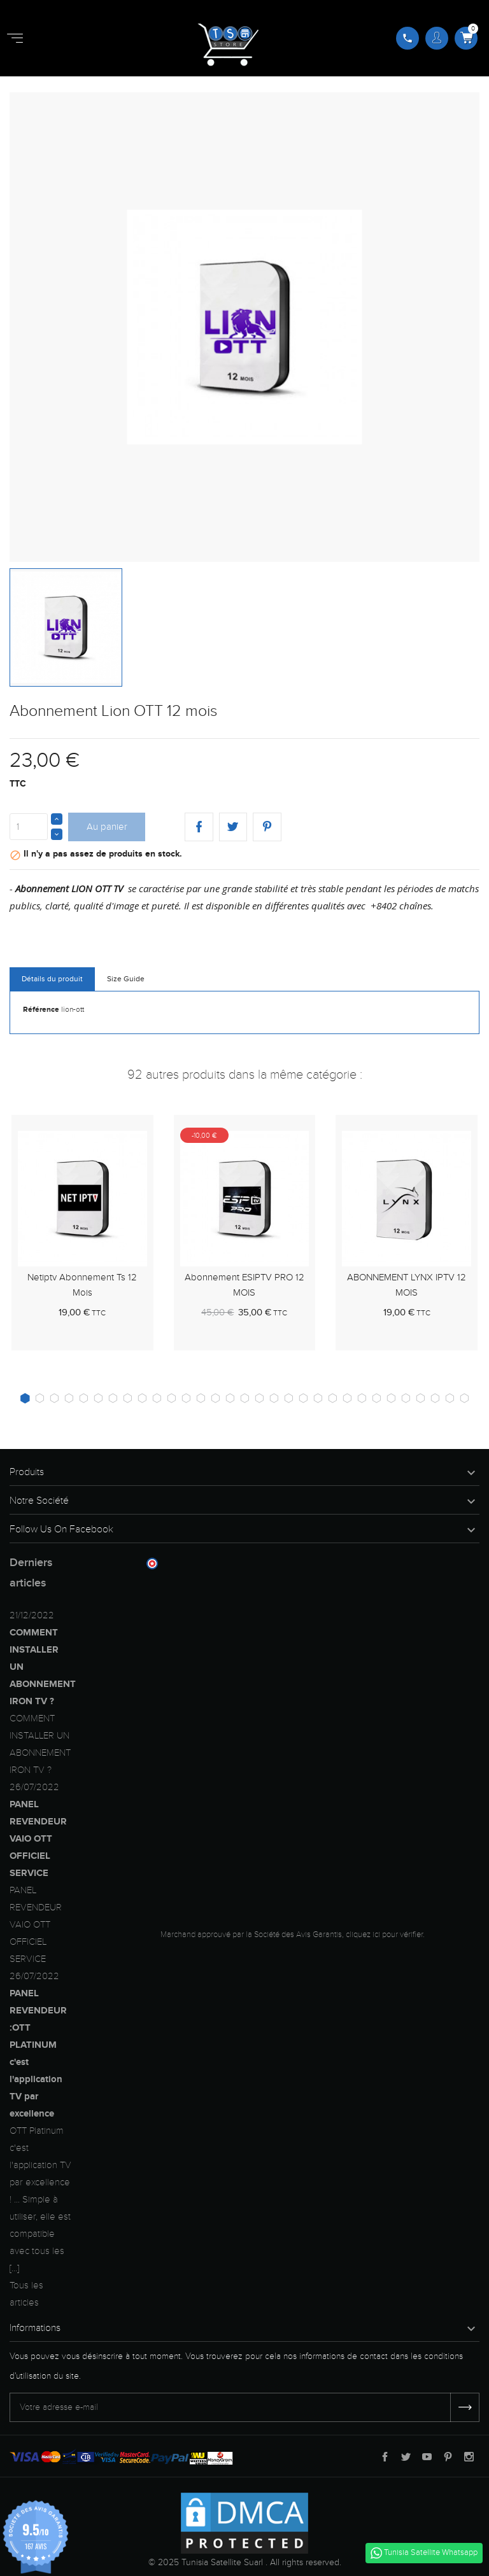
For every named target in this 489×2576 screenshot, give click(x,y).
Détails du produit (52, 978)
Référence (41, 1009)
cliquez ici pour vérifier (384, 1934)
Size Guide (126, 978)
